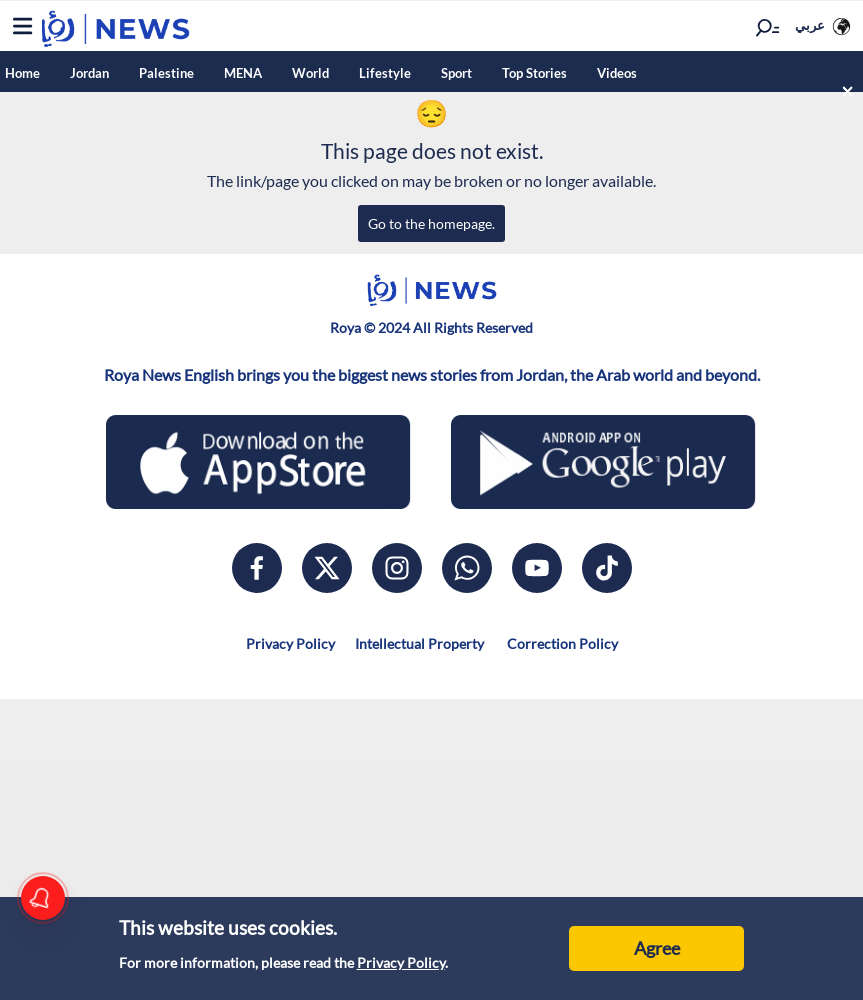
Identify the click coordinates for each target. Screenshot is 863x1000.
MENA (243, 73)
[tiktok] (607, 568)
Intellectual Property (419, 643)
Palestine (166, 73)
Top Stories (534, 73)
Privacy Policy (401, 962)
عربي (810, 25)
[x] (327, 568)
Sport (456, 73)
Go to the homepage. (431, 223)
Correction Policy (561, 643)
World (310, 73)
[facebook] (257, 568)
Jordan (89, 73)
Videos (617, 73)
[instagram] (397, 568)
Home (22, 73)
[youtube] (537, 568)
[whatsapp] (467, 568)
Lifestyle (385, 73)
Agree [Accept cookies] (657, 948)
